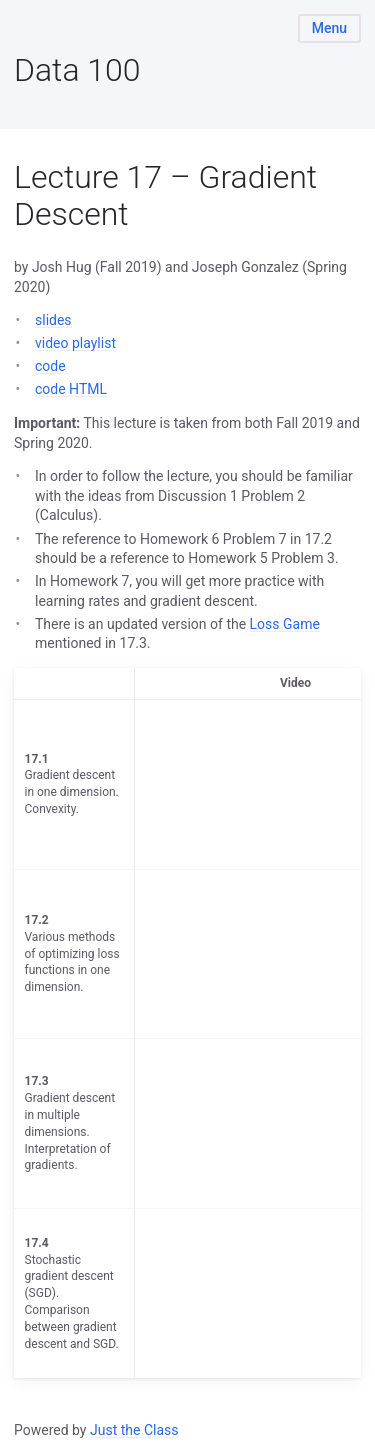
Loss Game (285, 624)
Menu (329, 28)
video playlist (75, 343)
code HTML (71, 389)
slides (53, 320)
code (50, 366)
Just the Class (134, 1430)
